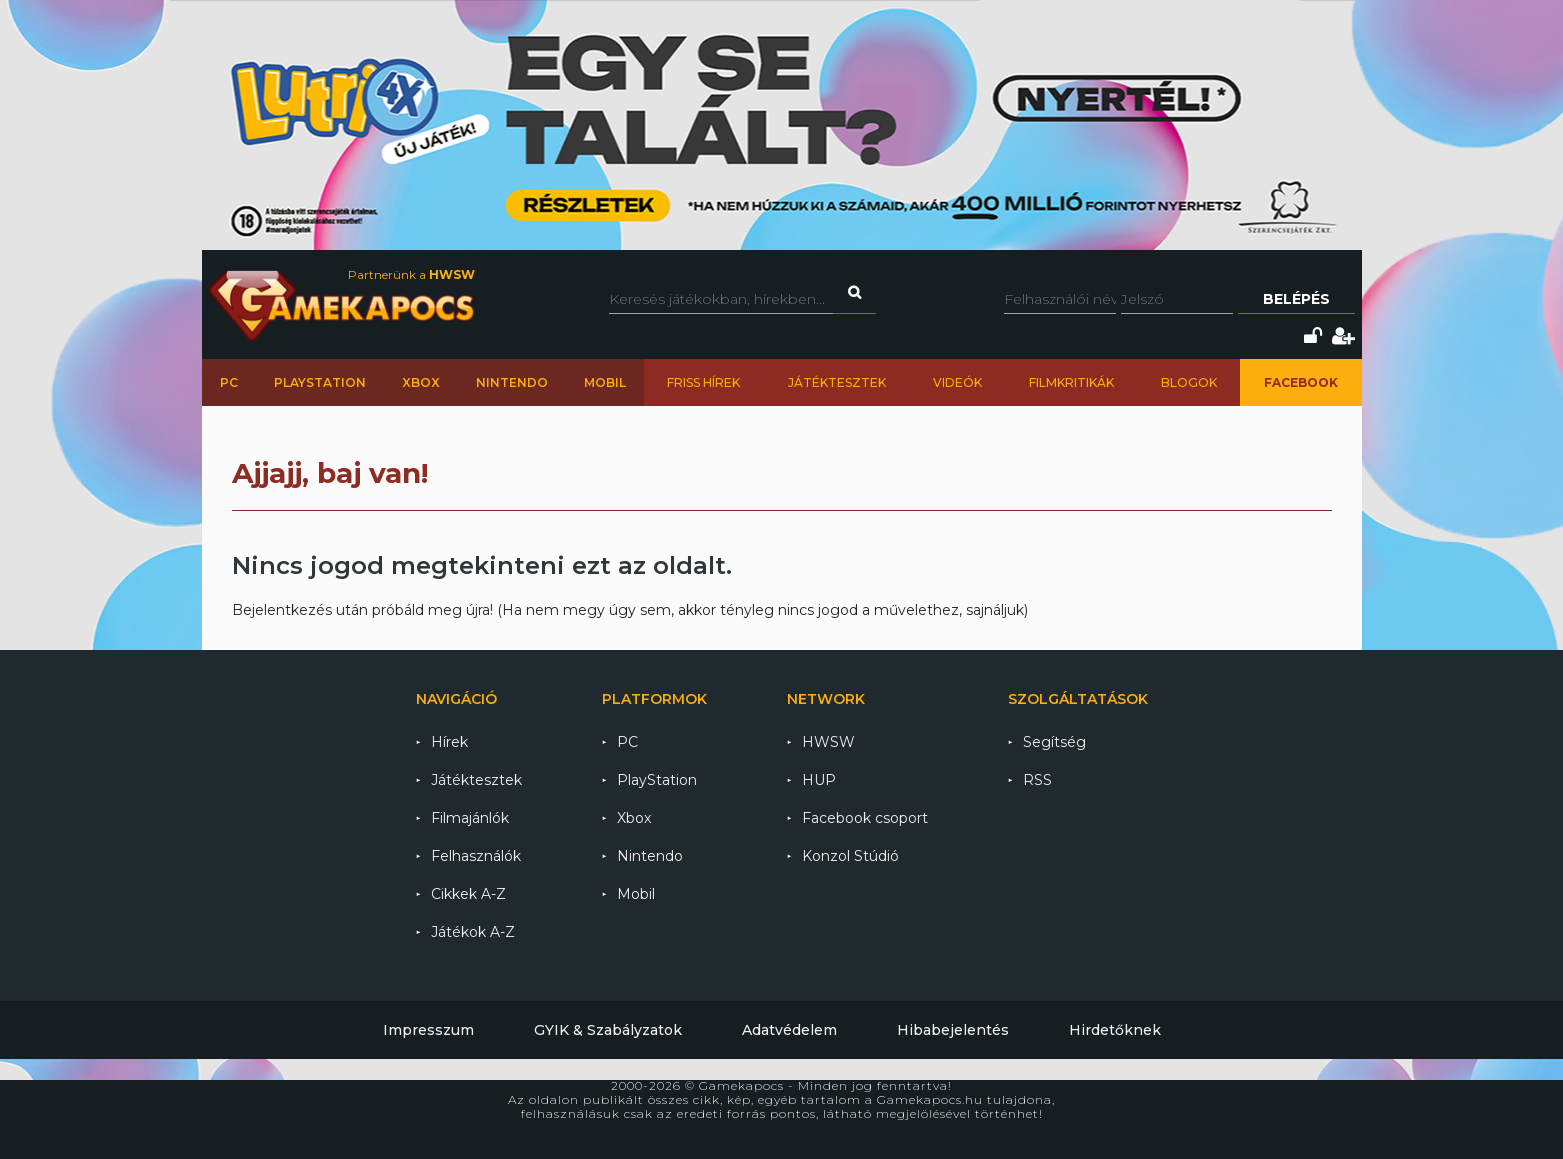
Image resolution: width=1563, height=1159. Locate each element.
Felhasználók (476, 856)
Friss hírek (703, 382)
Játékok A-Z (473, 932)
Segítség (1054, 742)
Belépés (1296, 299)
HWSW (828, 742)
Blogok (1189, 382)
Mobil (605, 382)
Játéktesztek (837, 382)
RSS (1037, 780)
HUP (819, 780)
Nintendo (512, 382)
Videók (957, 382)
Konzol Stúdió (850, 856)
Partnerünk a (411, 274)
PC (229, 382)
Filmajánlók (470, 818)
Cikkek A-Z (468, 894)
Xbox (421, 382)
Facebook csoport (865, 818)
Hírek (449, 742)
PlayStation (320, 382)
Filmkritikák (1071, 382)
